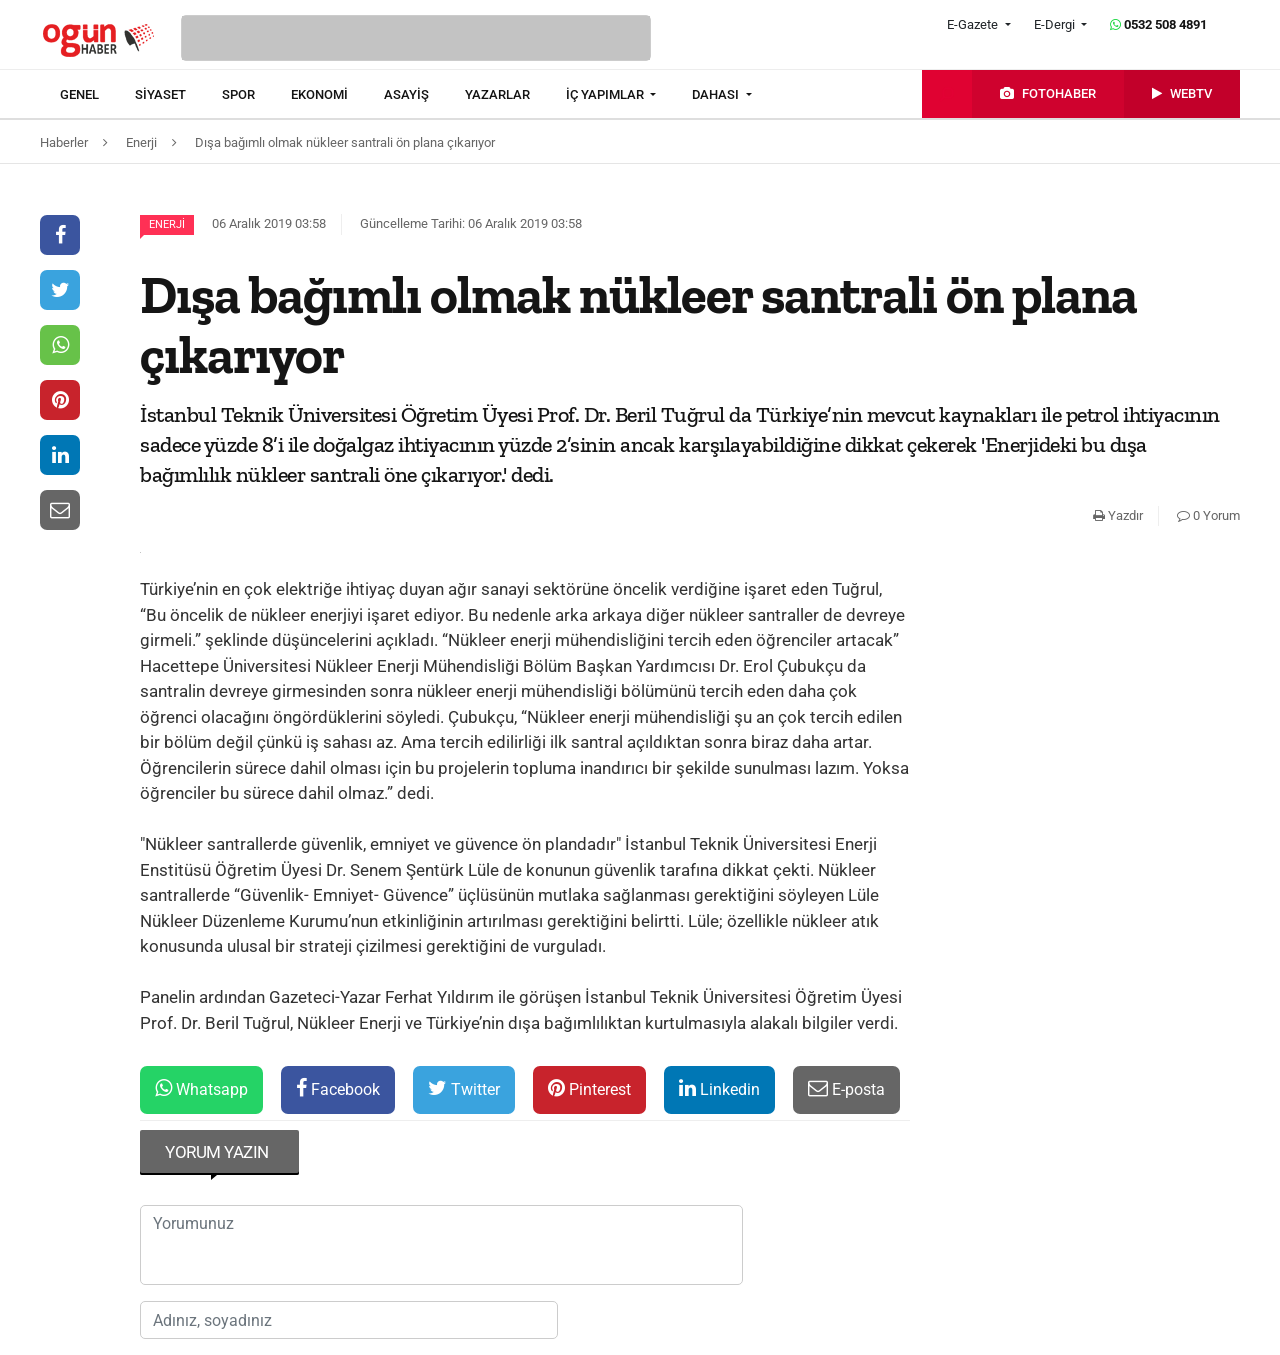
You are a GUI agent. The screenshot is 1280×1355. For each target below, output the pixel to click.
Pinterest (589, 1088)
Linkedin (719, 1088)
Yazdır (1118, 515)
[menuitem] (97, 95)
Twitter (464, 1088)
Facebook (338, 1088)
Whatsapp (201, 1088)
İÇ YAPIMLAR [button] (606, 94)
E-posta (846, 1088)
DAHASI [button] (717, 94)
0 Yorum (1208, 515)
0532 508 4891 (1158, 24)
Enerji (167, 224)
